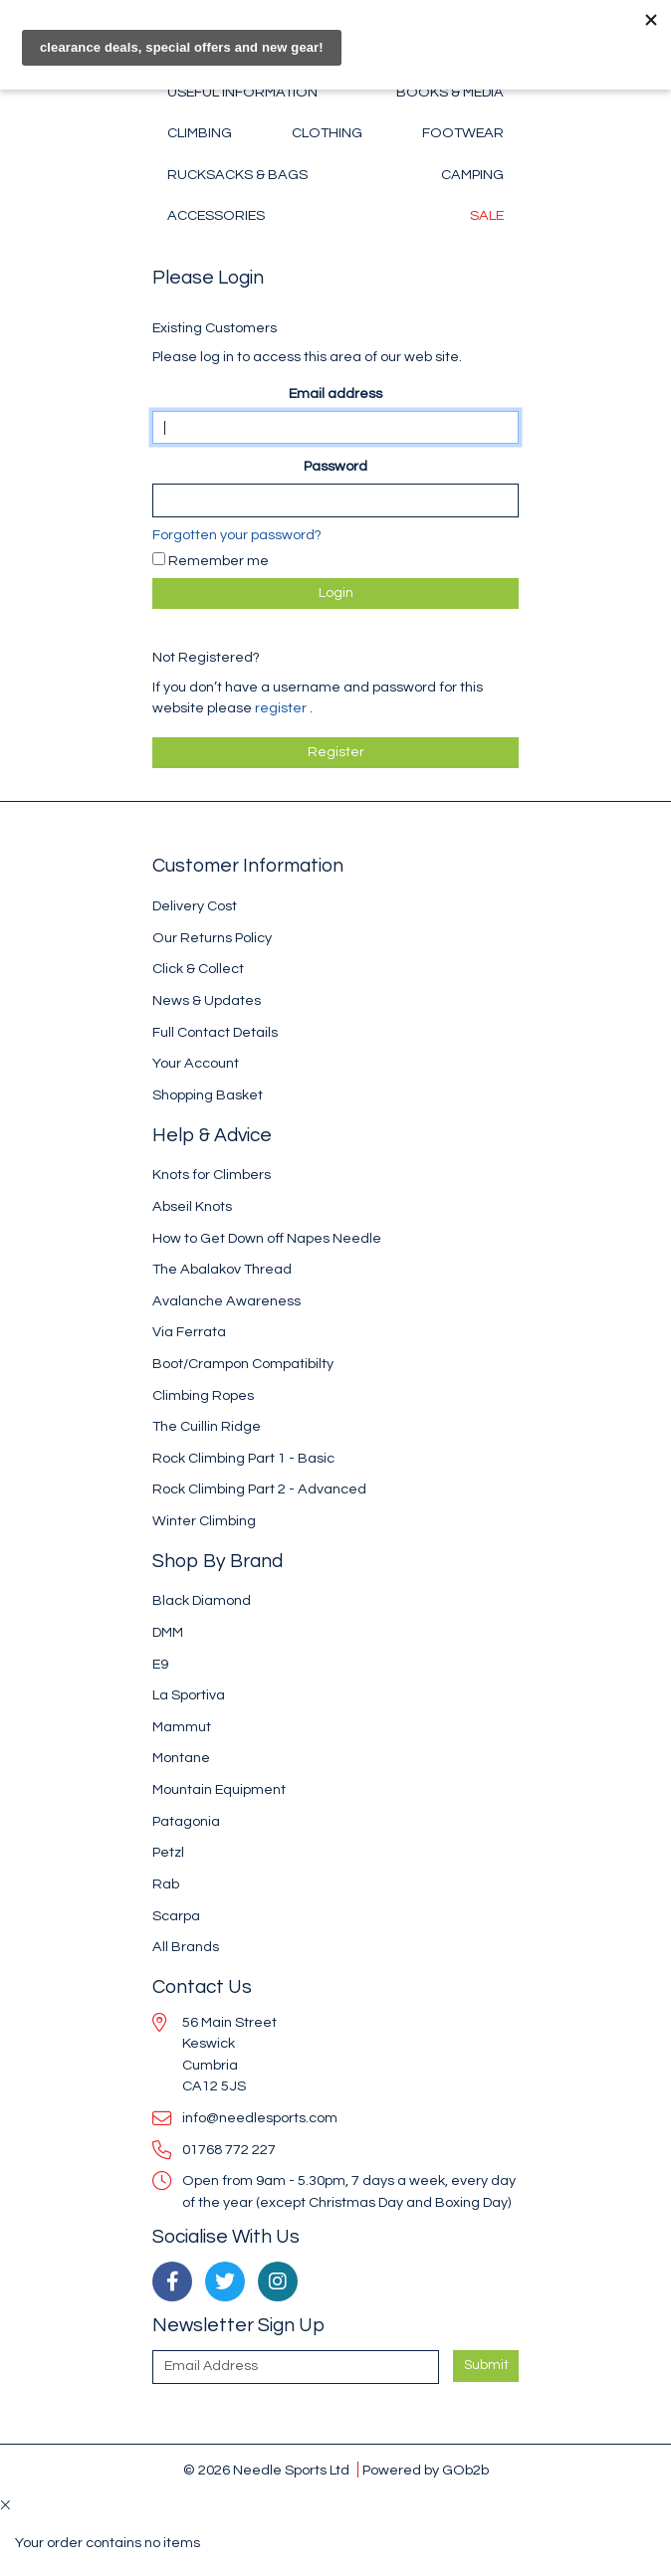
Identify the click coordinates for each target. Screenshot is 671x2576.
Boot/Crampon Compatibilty (243, 1363)
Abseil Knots (192, 1206)
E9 (160, 1664)
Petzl (168, 1852)
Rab (165, 1884)
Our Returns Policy (212, 937)
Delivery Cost (194, 905)
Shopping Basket (207, 1095)
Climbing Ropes (203, 1395)
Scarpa (176, 1915)
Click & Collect (198, 968)
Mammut (181, 1726)
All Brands (185, 1946)
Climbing (199, 132)
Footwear (463, 132)
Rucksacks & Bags (237, 174)
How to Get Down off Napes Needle (266, 1238)
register (282, 707)
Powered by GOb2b (425, 2470)
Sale (487, 215)
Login (336, 593)
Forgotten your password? (237, 534)
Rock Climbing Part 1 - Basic (243, 1458)
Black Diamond (201, 1600)
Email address (335, 393)
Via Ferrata (189, 1331)
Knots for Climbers (211, 1174)
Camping (472, 174)
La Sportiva (188, 1694)
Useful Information (242, 92)
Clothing (327, 132)
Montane (181, 1757)
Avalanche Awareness (226, 1300)
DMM (167, 1632)
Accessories (216, 215)
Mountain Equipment (219, 1789)
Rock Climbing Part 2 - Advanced (259, 1489)
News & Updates (206, 1000)
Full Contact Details (215, 1032)
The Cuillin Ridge (206, 1426)
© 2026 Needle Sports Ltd (266, 2470)
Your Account (195, 1063)
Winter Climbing (204, 1520)
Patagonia (186, 1821)
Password (335, 466)
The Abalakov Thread (222, 1269)
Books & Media (450, 92)
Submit (486, 2365)
